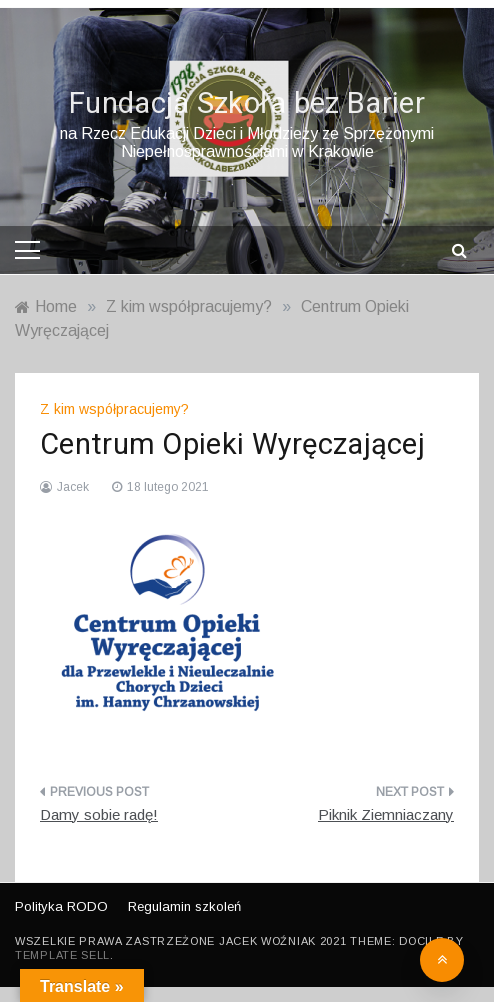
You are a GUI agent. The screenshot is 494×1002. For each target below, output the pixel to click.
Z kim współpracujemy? (114, 409)
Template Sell (62, 955)
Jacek (73, 487)
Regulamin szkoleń (184, 906)
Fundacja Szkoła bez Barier (247, 104)
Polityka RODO (61, 906)
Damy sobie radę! (99, 814)
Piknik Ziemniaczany (386, 814)
